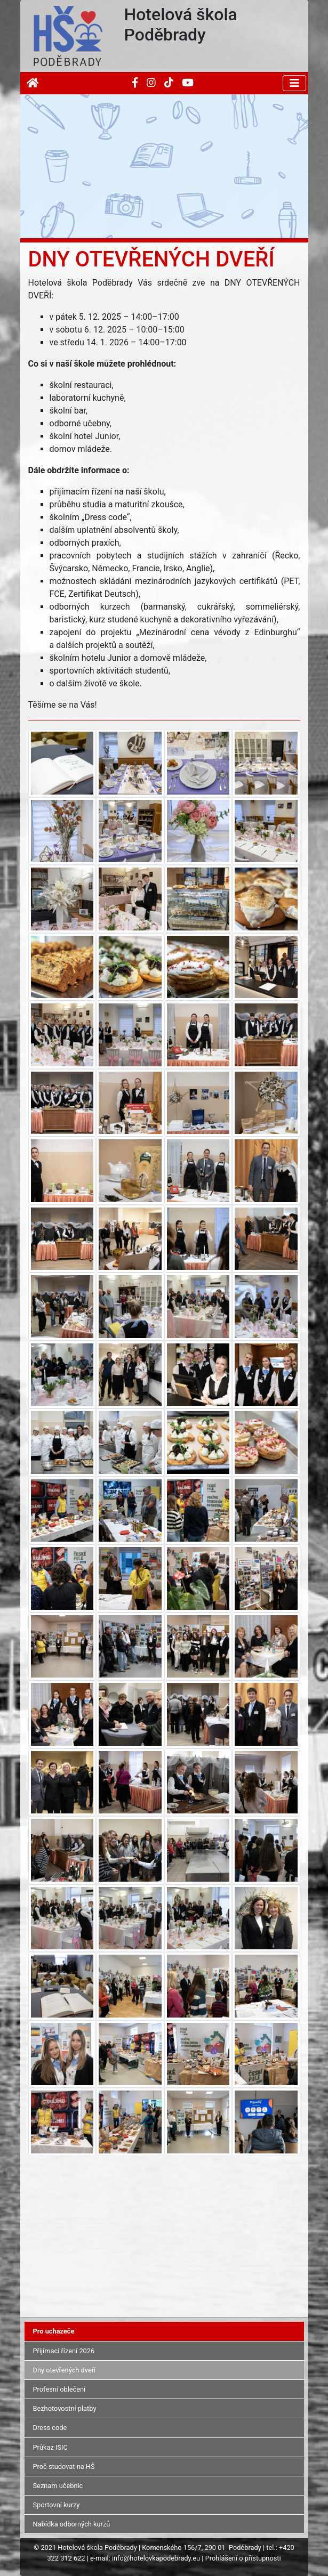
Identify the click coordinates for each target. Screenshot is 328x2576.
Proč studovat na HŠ (64, 2466)
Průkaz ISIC (50, 2447)
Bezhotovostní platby (65, 2408)
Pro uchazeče (54, 2331)
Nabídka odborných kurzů (71, 2524)
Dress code (50, 2428)
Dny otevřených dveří (64, 2370)
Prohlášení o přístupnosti (243, 2558)
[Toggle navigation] (294, 83)
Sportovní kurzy (56, 2505)
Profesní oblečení (59, 2389)
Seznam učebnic (58, 2486)
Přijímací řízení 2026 (64, 2351)
